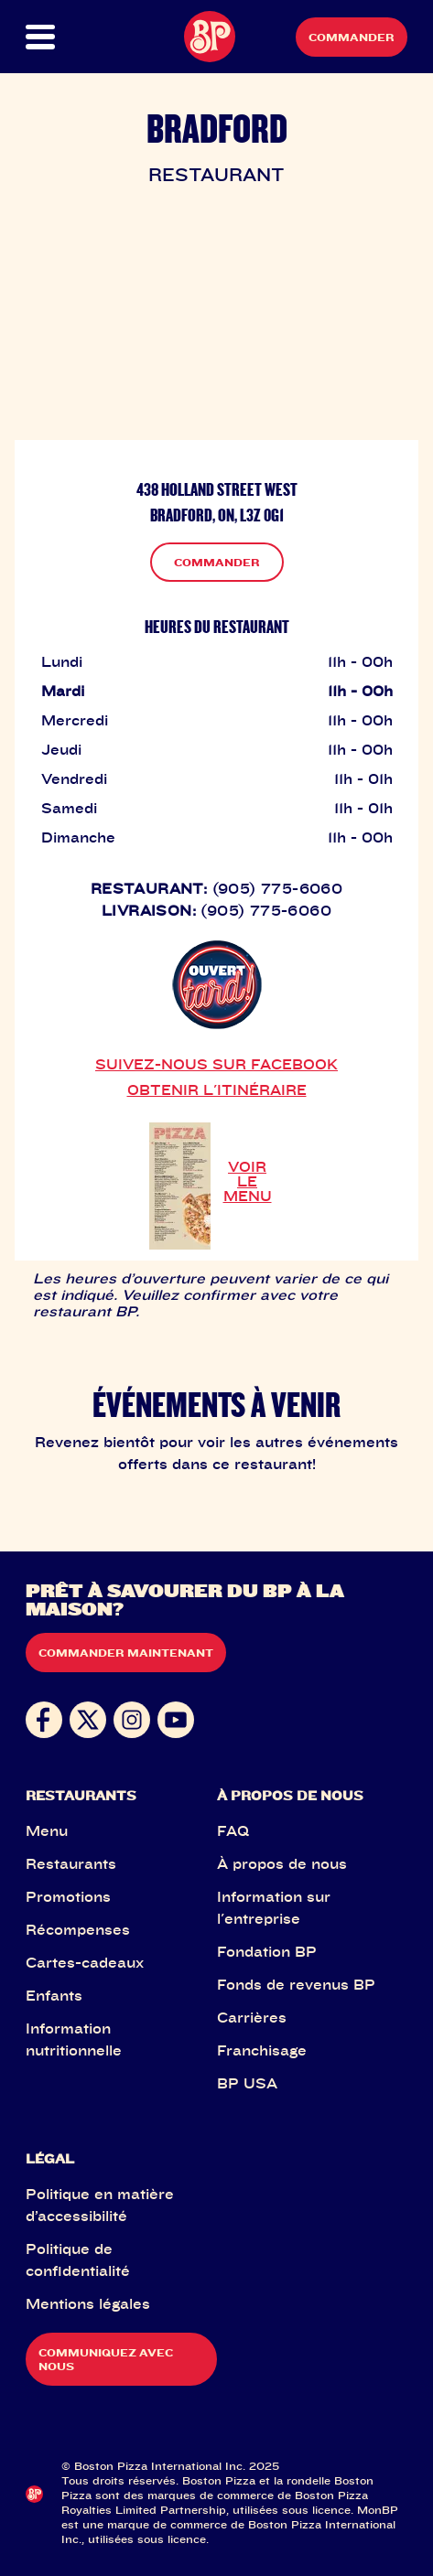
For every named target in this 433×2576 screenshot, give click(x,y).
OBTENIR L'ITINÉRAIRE (217, 1089)
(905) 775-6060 (277, 888)
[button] (45, 37)
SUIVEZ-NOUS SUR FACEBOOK (216, 1064)
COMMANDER (217, 562)
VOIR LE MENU (247, 1181)
